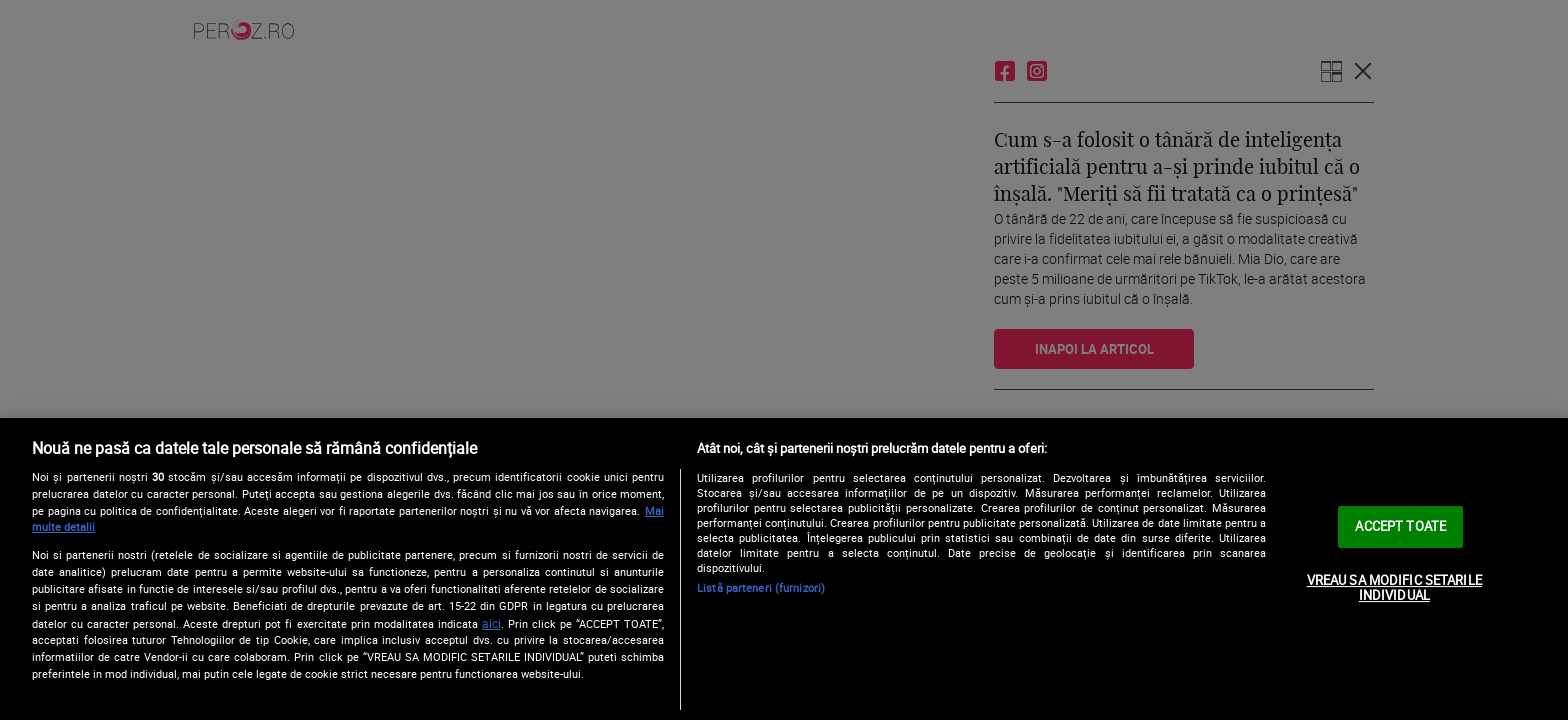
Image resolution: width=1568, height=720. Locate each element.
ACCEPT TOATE (1400, 526)
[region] (784, 569)
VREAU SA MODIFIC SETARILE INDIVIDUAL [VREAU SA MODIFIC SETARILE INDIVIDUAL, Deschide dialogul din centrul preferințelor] (1394, 588)
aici (491, 623)
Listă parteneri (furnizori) (761, 587)
